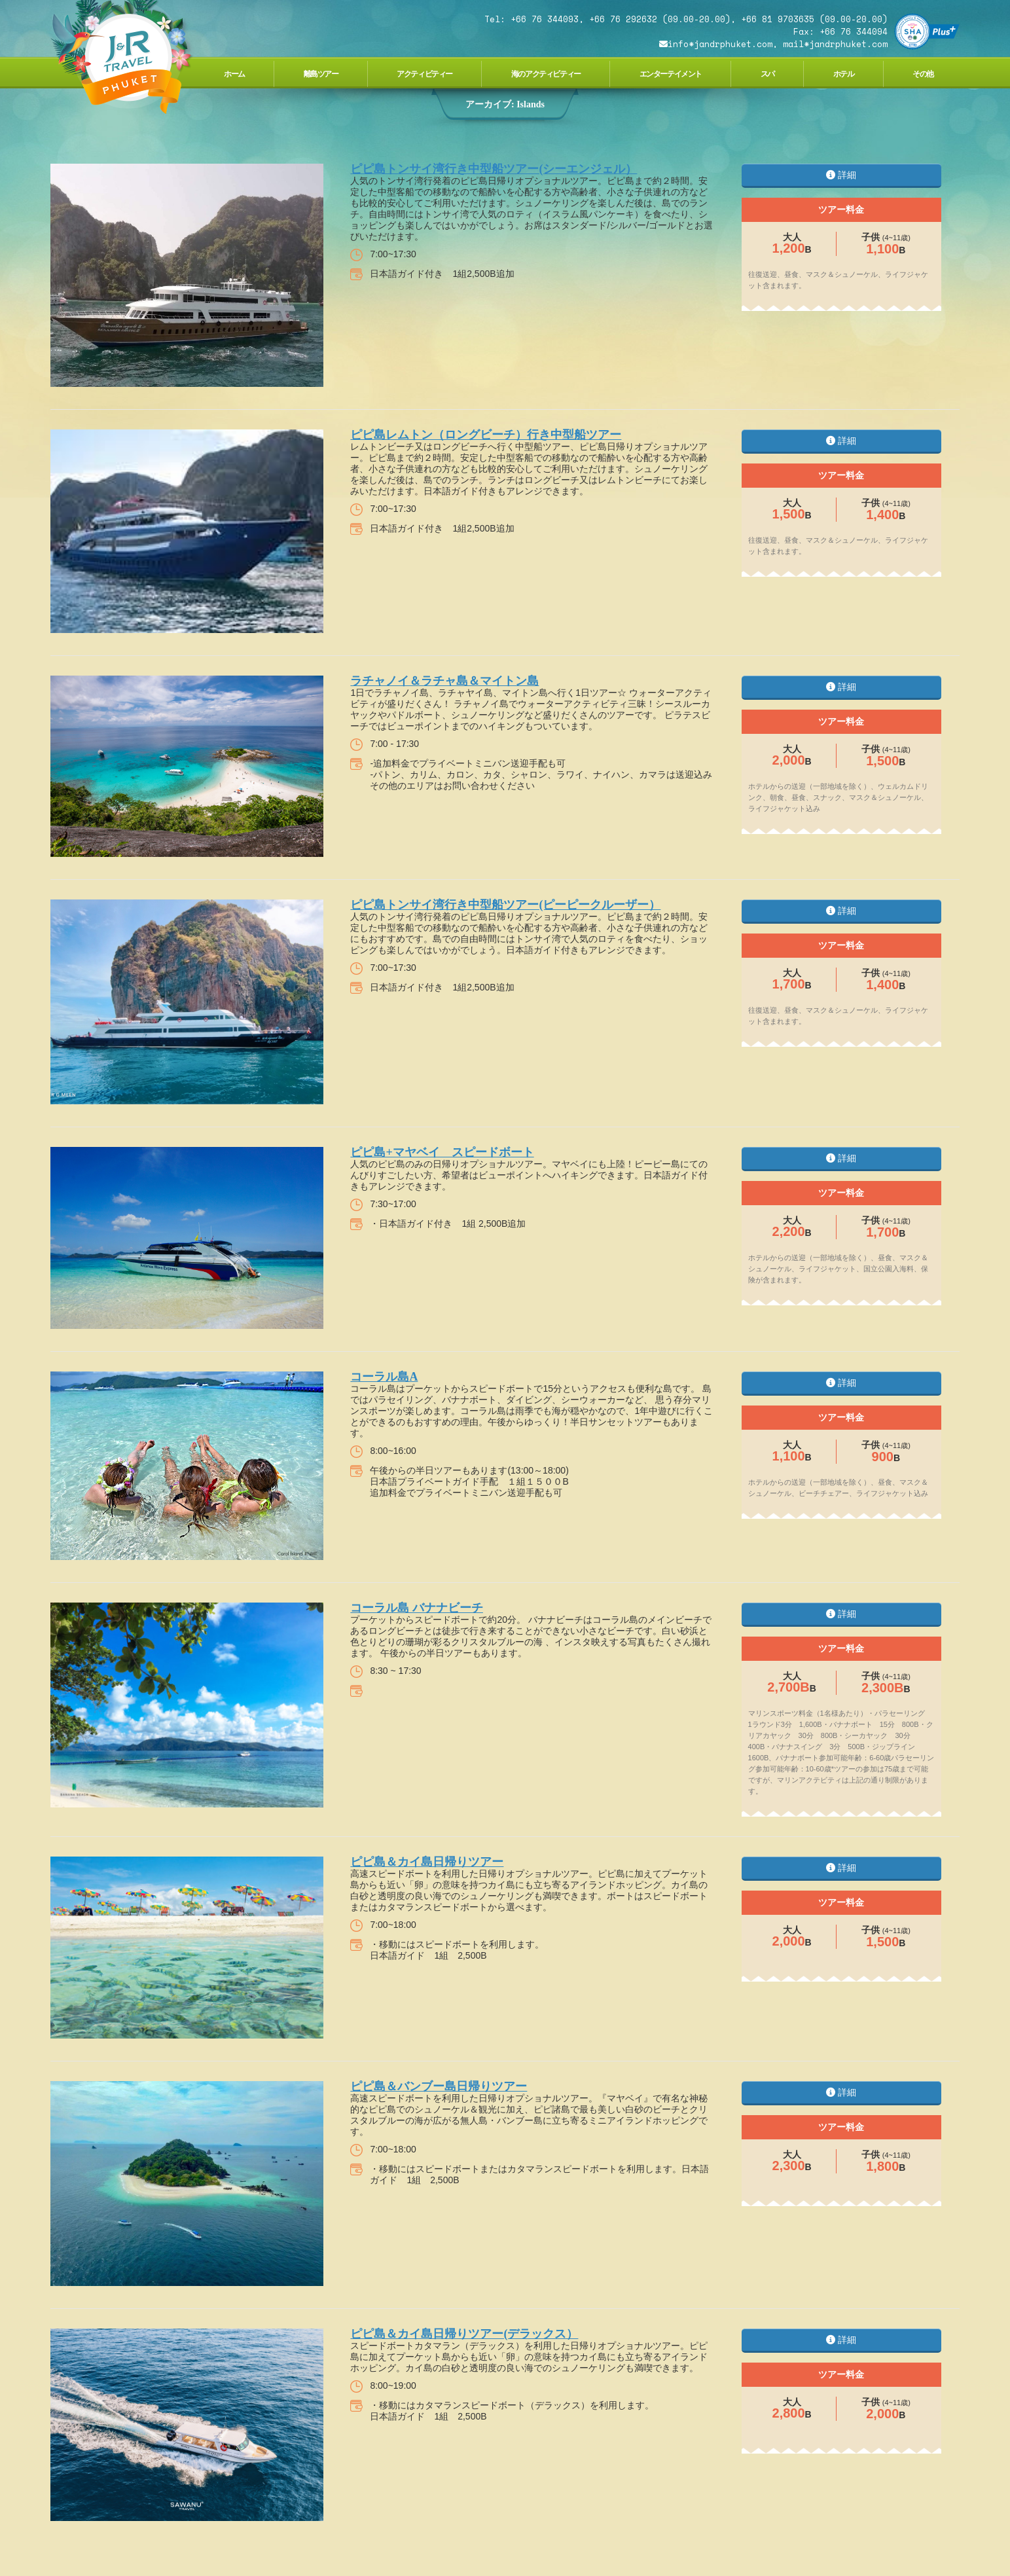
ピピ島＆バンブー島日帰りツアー (438, 2086)
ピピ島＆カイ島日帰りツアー (426, 1861)
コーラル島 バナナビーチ (416, 1607)
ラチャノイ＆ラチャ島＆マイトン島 (444, 680)
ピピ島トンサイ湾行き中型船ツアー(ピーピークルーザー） (505, 904)
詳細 (841, 175)
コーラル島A (384, 1376)
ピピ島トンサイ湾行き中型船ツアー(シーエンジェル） (493, 168)
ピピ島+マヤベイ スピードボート (441, 1152)
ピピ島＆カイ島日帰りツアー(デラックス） (464, 2333)
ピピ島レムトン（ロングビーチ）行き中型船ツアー (485, 434)
